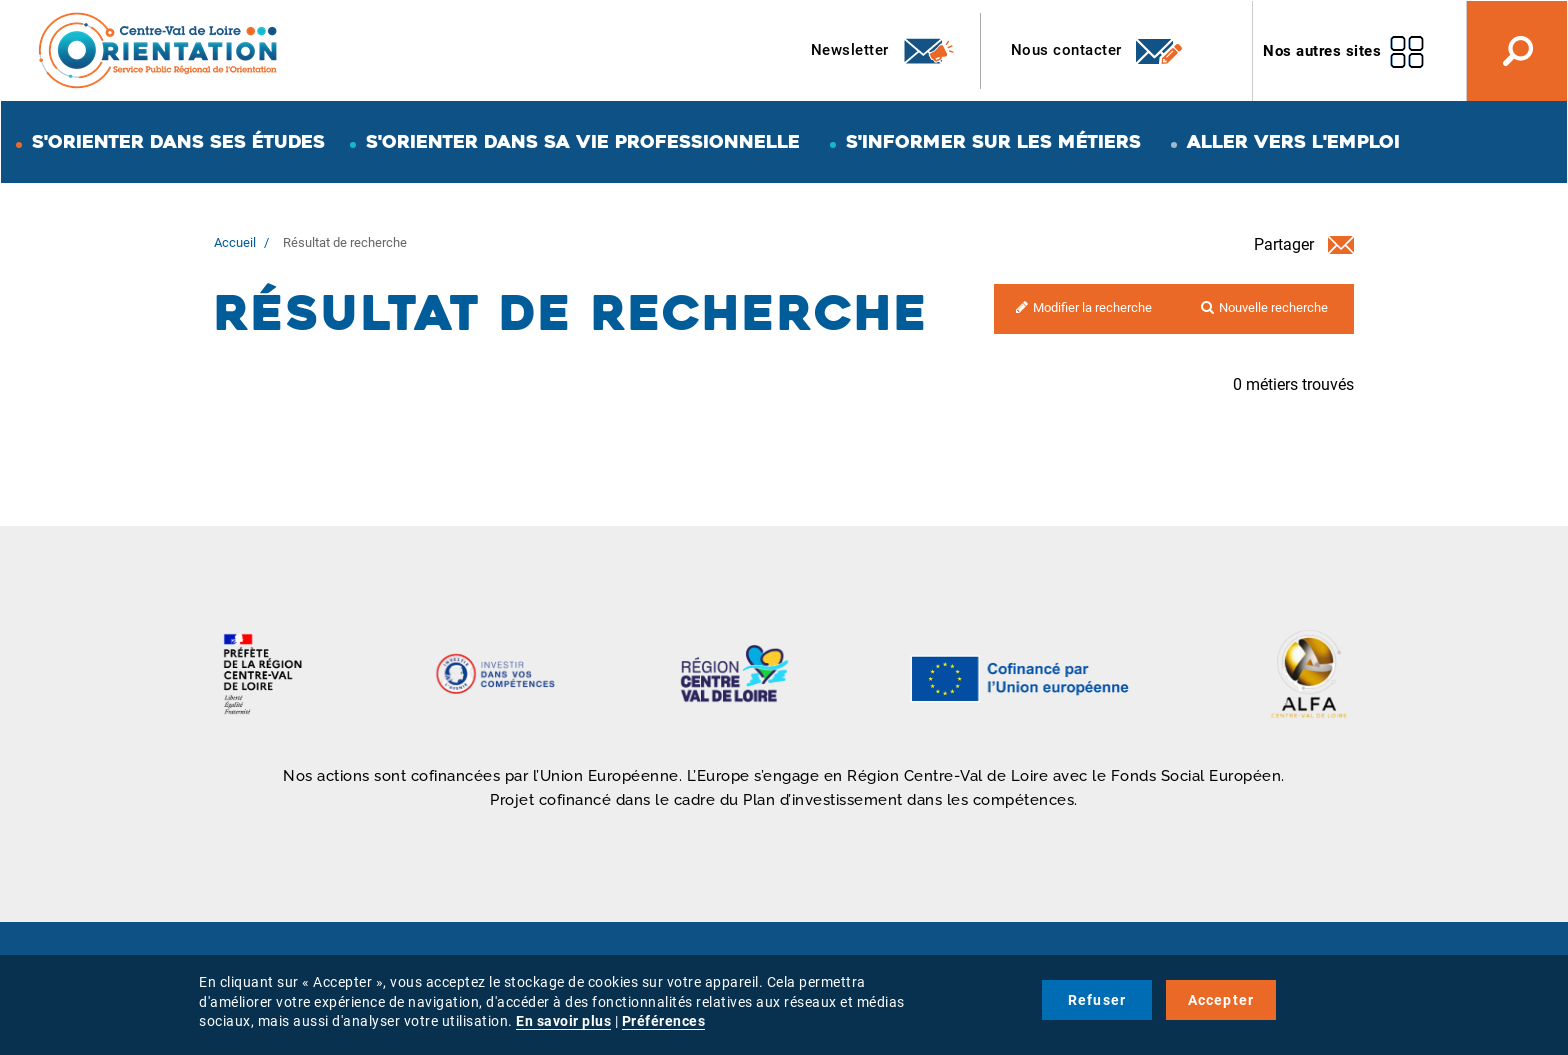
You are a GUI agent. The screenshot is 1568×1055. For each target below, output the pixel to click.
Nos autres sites (1322, 51)
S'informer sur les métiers (993, 141)
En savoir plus (563, 1021)
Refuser (1097, 1000)
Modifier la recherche (1092, 307)
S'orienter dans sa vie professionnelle (583, 141)
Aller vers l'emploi (1293, 141)
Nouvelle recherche (1273, 307)
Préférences (664, 1021)
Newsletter (883, 51)
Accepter (1221, 1000)
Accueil (235, 242)
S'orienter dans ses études (178, 141)
